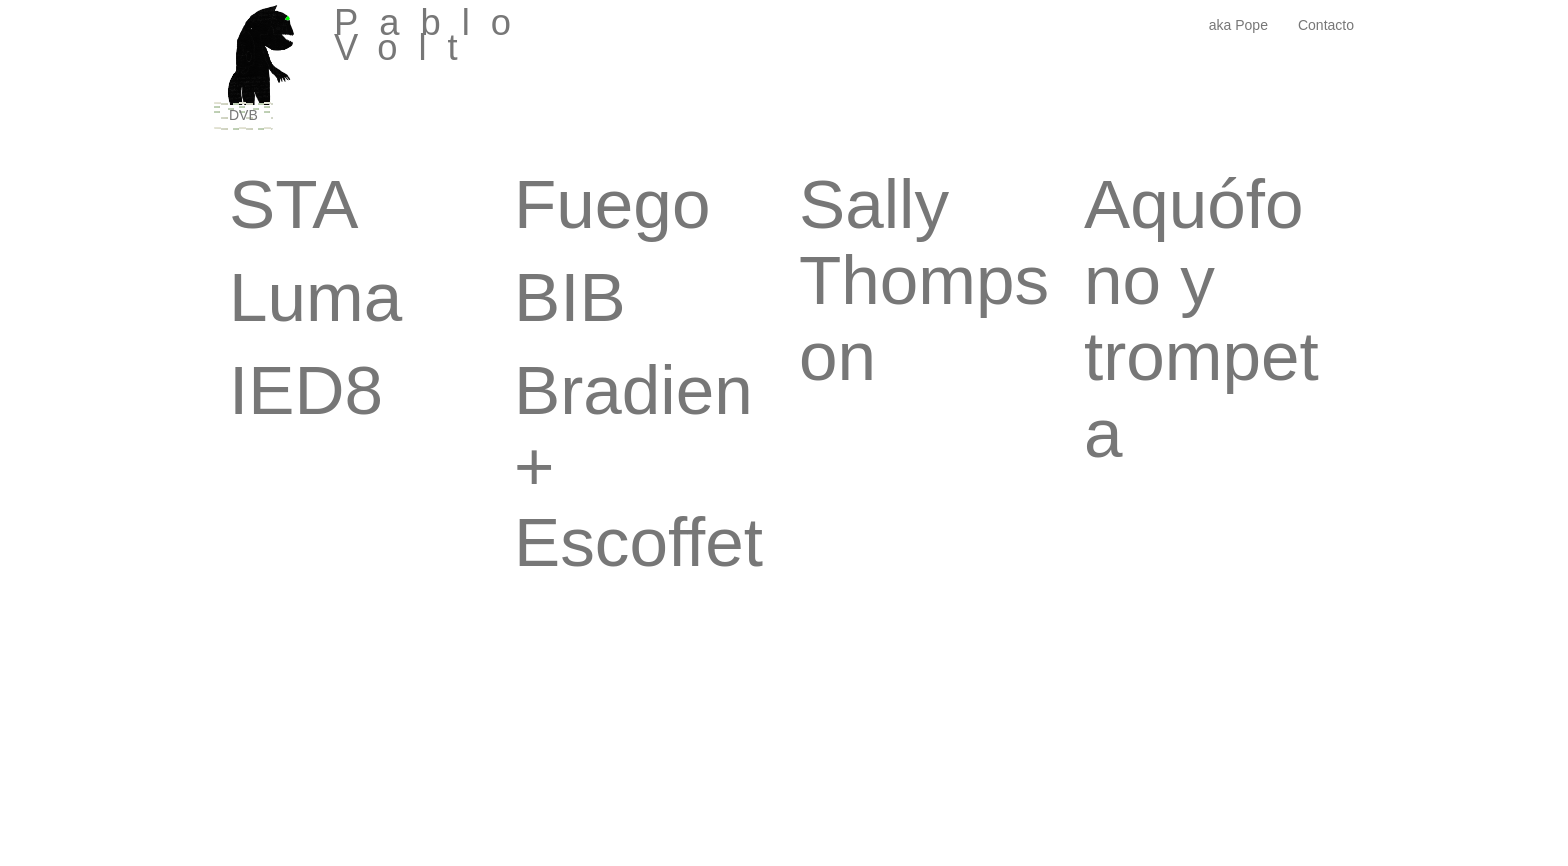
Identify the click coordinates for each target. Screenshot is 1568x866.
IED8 (306, 390)
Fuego (612, 204)
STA (294, 204)
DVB (243, 115)
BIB (570, 297)
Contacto (1326, 25)
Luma (315, 297)
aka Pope (1238, 25)
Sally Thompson (924, 280)
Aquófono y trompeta (1201, 318)
